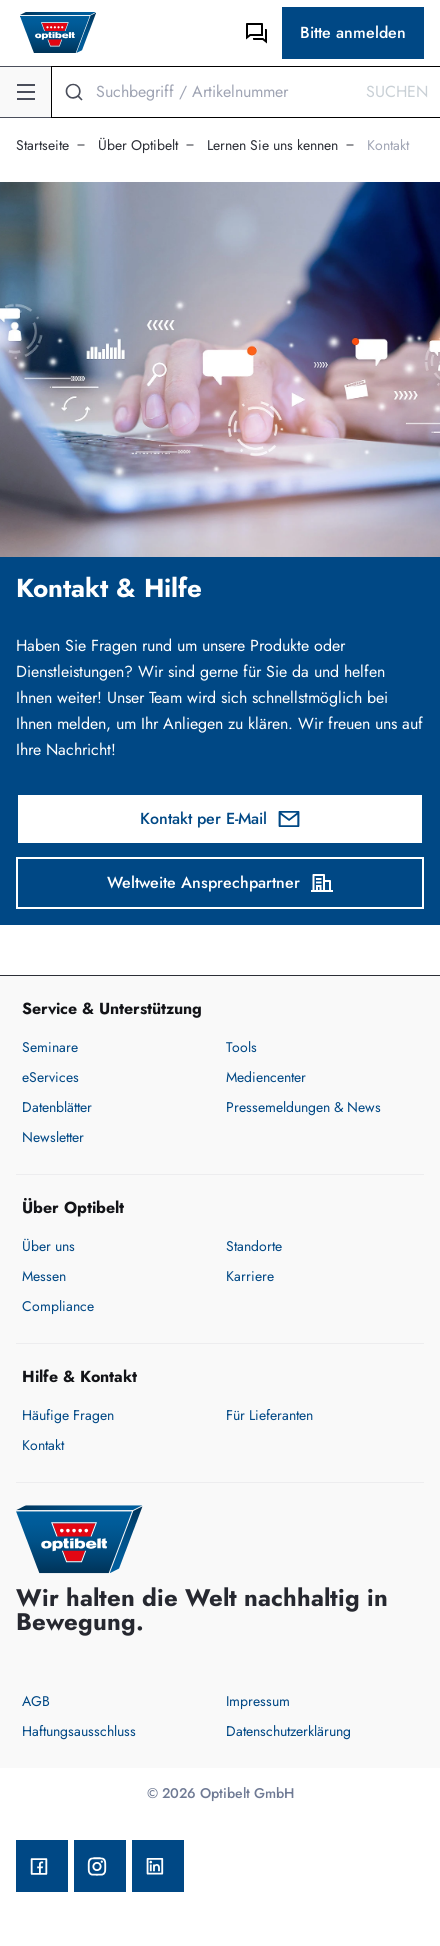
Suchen (397, 91)
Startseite (42, 145)
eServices (50, 1077)
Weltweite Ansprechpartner (220, 883)
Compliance (58, 1306)
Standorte (254, 1246)
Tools (241, 1047)
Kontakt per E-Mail (220, 819)
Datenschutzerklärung (288, 1731)
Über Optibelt (138, 145)
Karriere (250, 1276)
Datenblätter (57, 1107)
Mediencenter (266, 1077)
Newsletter (53, 1137)
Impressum (258, 1701)
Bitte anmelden (353, 32)
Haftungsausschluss (79, 1731)
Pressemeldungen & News (303, 1107)
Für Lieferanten (269, 1415)
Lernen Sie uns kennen (272, 145)
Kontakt (388, 145)
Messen (44, 1276)
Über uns (48, 1246)
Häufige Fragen (68, 1415)
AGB (36, 1701)
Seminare (50, 1047)
